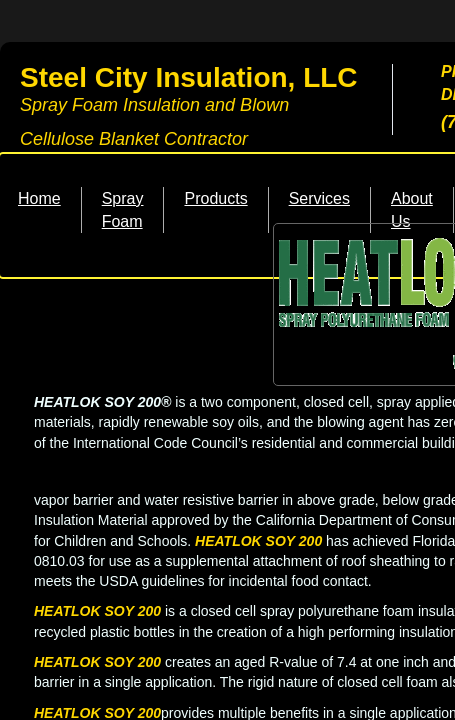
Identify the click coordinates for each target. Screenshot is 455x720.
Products (215, 198)
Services (319, 198)
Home (39, 198)
